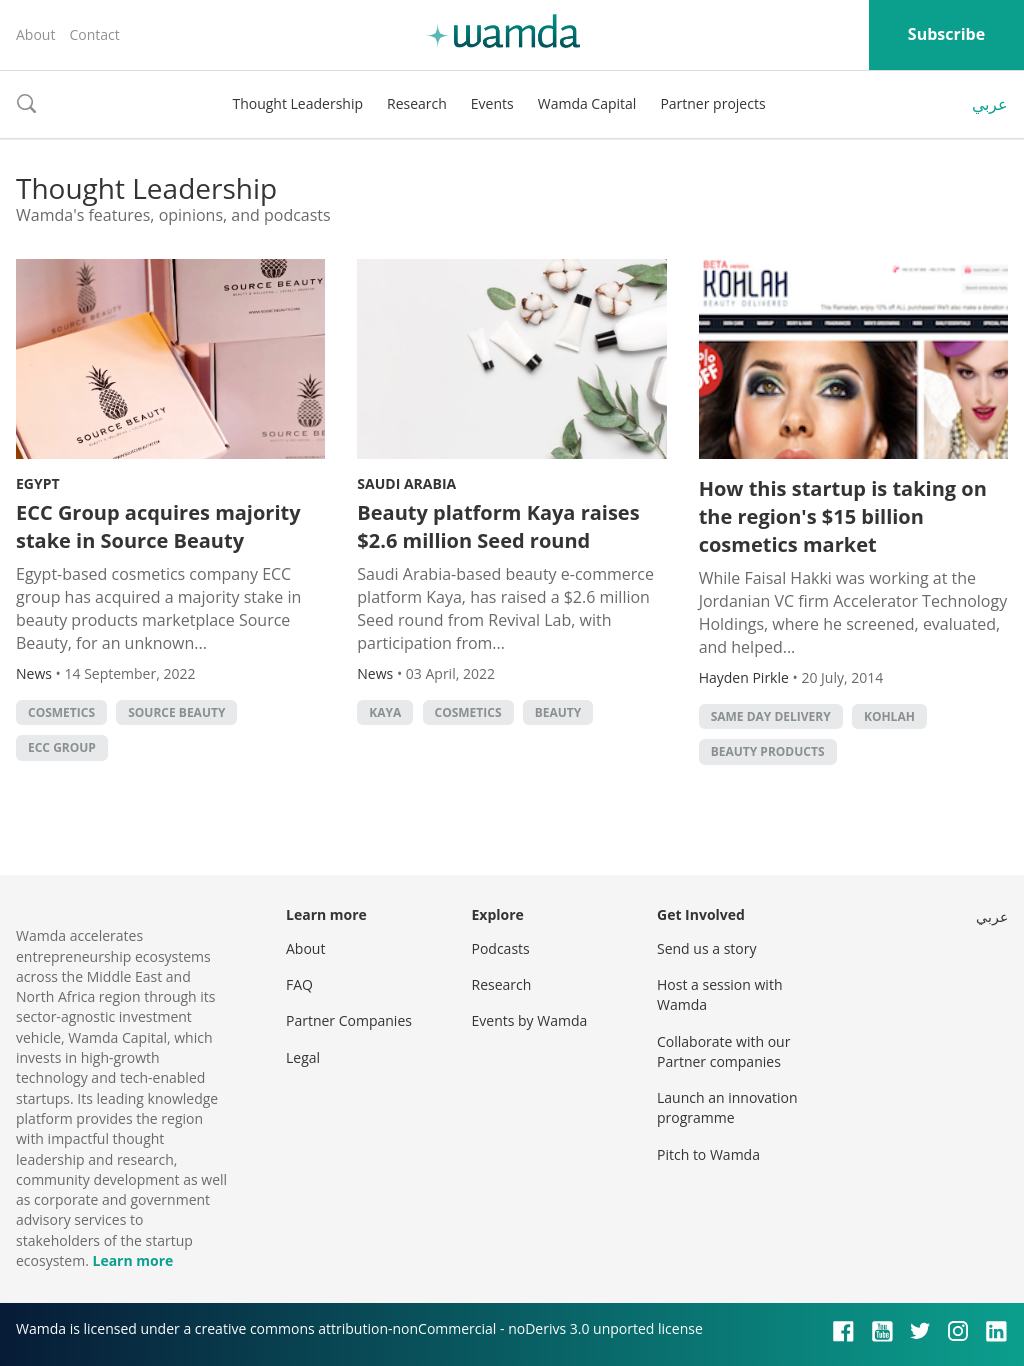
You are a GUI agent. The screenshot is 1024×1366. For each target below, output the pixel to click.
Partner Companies (349, 1020)
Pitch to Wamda (708, 1154)
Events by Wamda (530, 1020)
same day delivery (771, 716)
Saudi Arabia (406, 483)
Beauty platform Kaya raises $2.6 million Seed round (498, 526)
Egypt (38, 483)
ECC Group (62, 747)
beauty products (768, 751)
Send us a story (706, 948)
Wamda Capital (587, 103)
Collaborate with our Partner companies (723, 1051)
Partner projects (712, 103)
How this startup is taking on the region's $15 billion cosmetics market (843, 516)
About (35, 34)
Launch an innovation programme (727, 1107)
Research (417, 103)
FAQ (299, 984)
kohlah (889, 716)
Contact (94, 34)
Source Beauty (176, 712)
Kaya (385, 712)
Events (492, 103)
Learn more (132, 1260)
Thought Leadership (297, 103)
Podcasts (501, 948)
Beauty (558, 712)
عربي (990, 104)
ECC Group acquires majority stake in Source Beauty (158, 526)
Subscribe (946, 34)
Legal (303, 1057)
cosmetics (61, 712)
